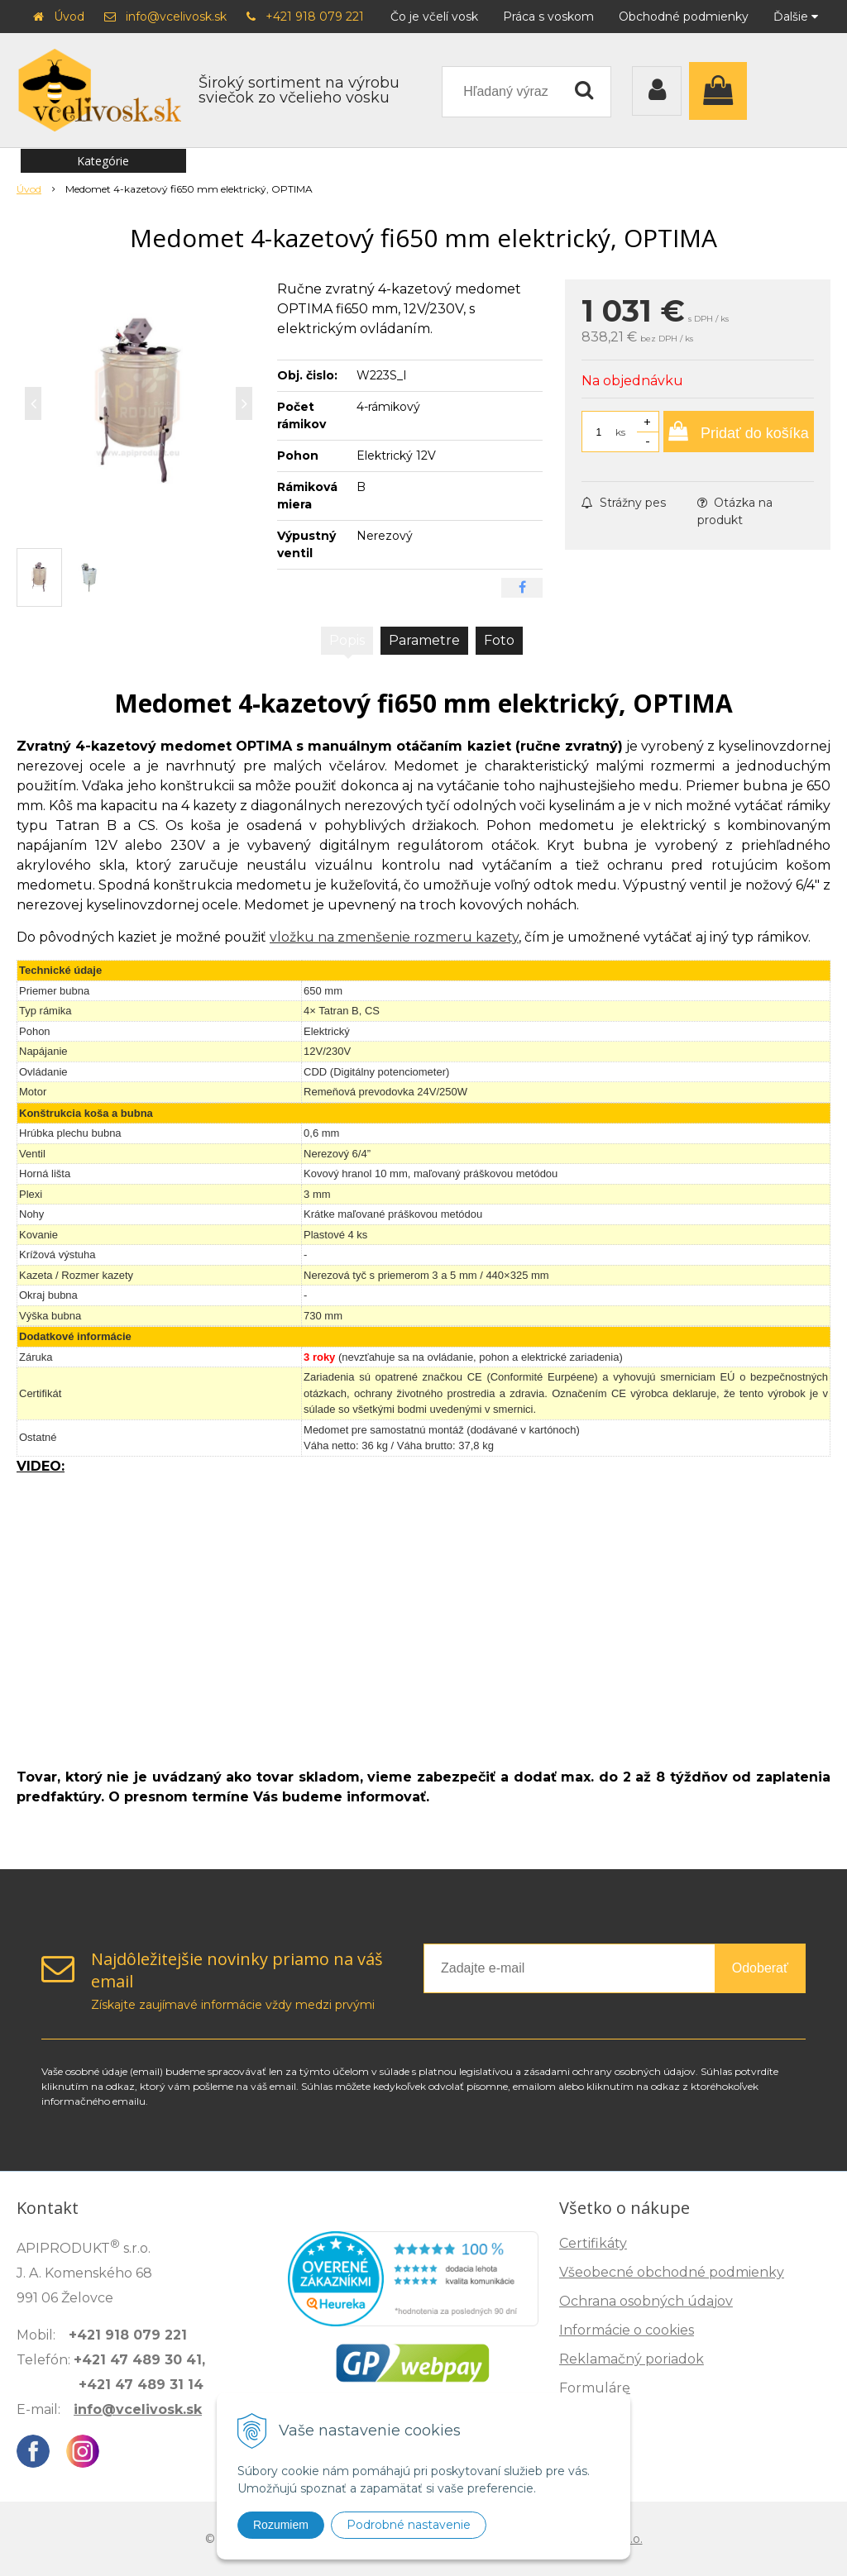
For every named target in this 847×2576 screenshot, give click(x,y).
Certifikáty (593, 2243)
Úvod (69, 16)
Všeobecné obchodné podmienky (671, 2272)
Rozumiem (281, 2524)
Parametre (424, 640)
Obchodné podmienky (684, 16)
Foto (499, 640)
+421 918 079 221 (315, 16)
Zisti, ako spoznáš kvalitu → (657, 2498)
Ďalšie (795, 16)
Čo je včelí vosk (434, 16)
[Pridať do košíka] (738, 431)
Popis (347, 640)
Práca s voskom (548, 16)
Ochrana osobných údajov (646, 2301)
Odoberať (760, 1968)
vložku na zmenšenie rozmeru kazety (394, 937)
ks (620, 432)
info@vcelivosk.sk (176, 16)
